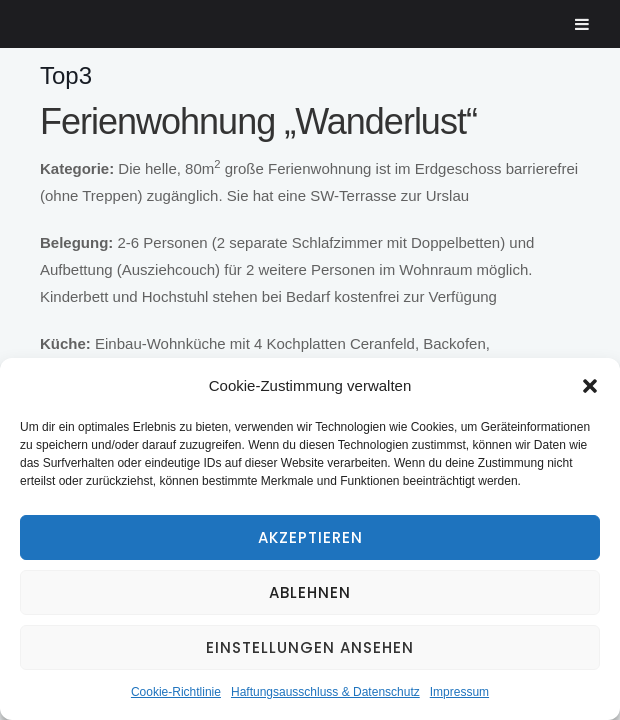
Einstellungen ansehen (310, 647)
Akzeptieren (310, 537)
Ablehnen (310, 592)
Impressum (459, 692)
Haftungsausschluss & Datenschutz (325, 692)
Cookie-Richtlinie (176, 692)
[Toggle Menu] (582, 24)
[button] (590, 386)
